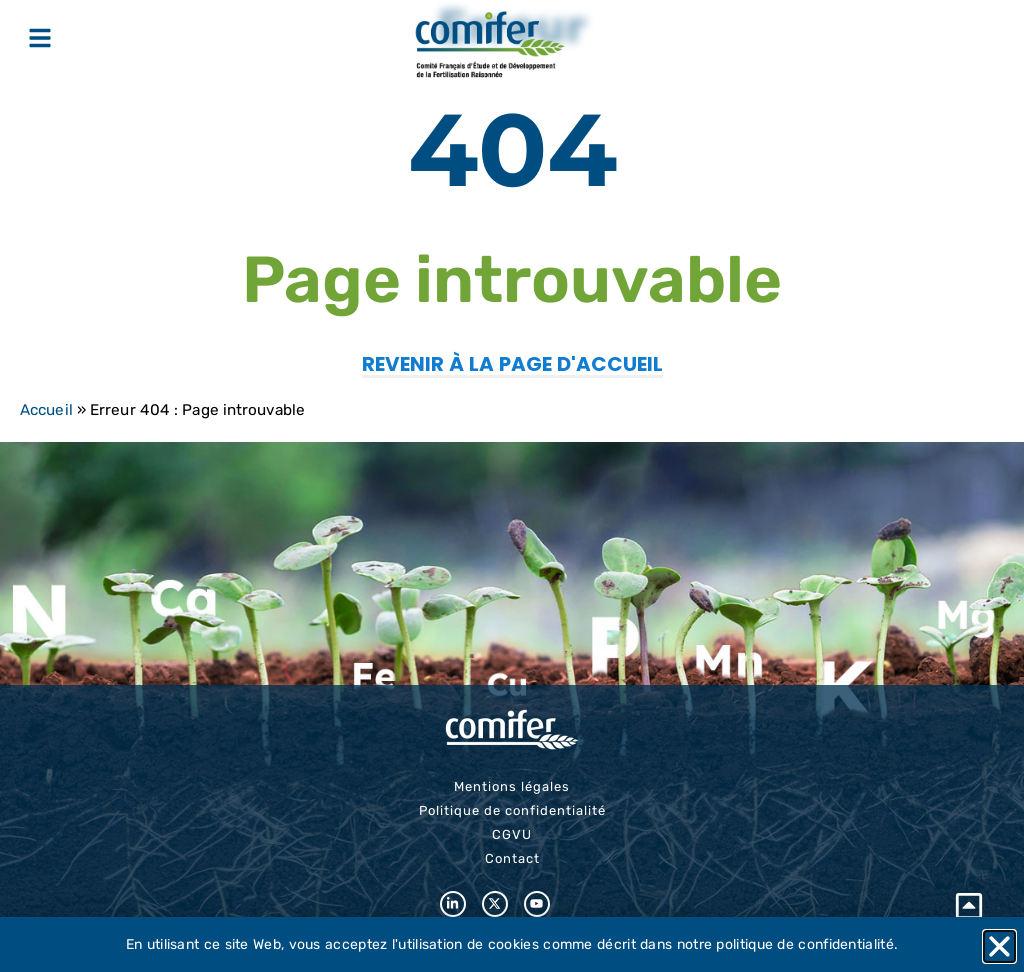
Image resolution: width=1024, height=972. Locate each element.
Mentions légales (512, 786)
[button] (999, 946)
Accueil (46, 410)
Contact (512, 858)
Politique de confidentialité (512, 810)
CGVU (512, 834)
